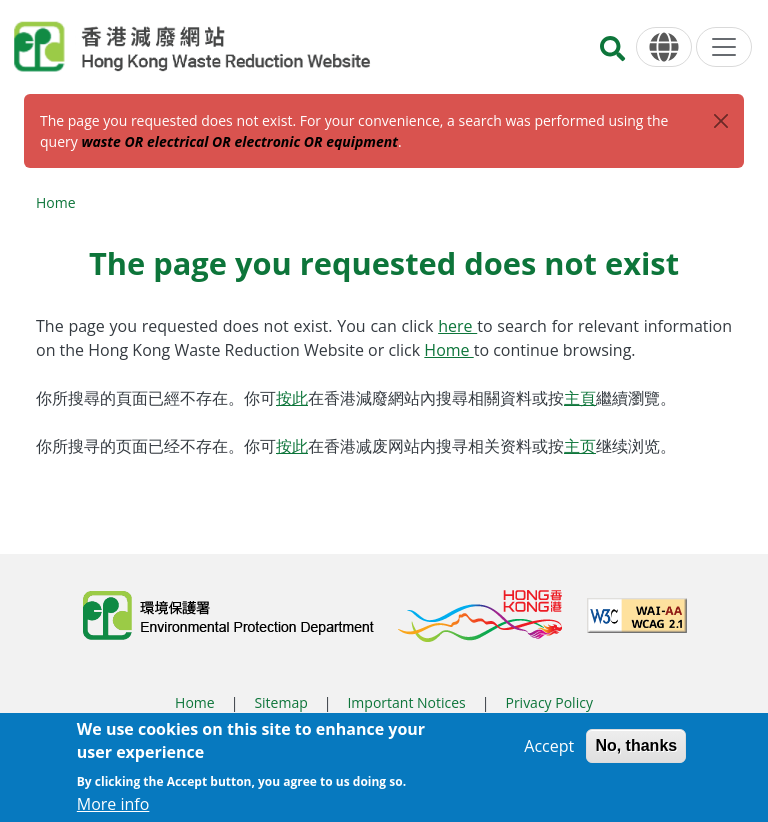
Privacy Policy (548, 702)
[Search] (612, 54)
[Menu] (724, 47)
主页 (580, 446)
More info (113, 809)
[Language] (664, 47)
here (457, 326)
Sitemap (280, 702)
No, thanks (636, 750)
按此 (292, 398)
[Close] (721, 121)
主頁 (580, 398)
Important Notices (406, 702)
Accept (549, 751)
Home (56, 202)
